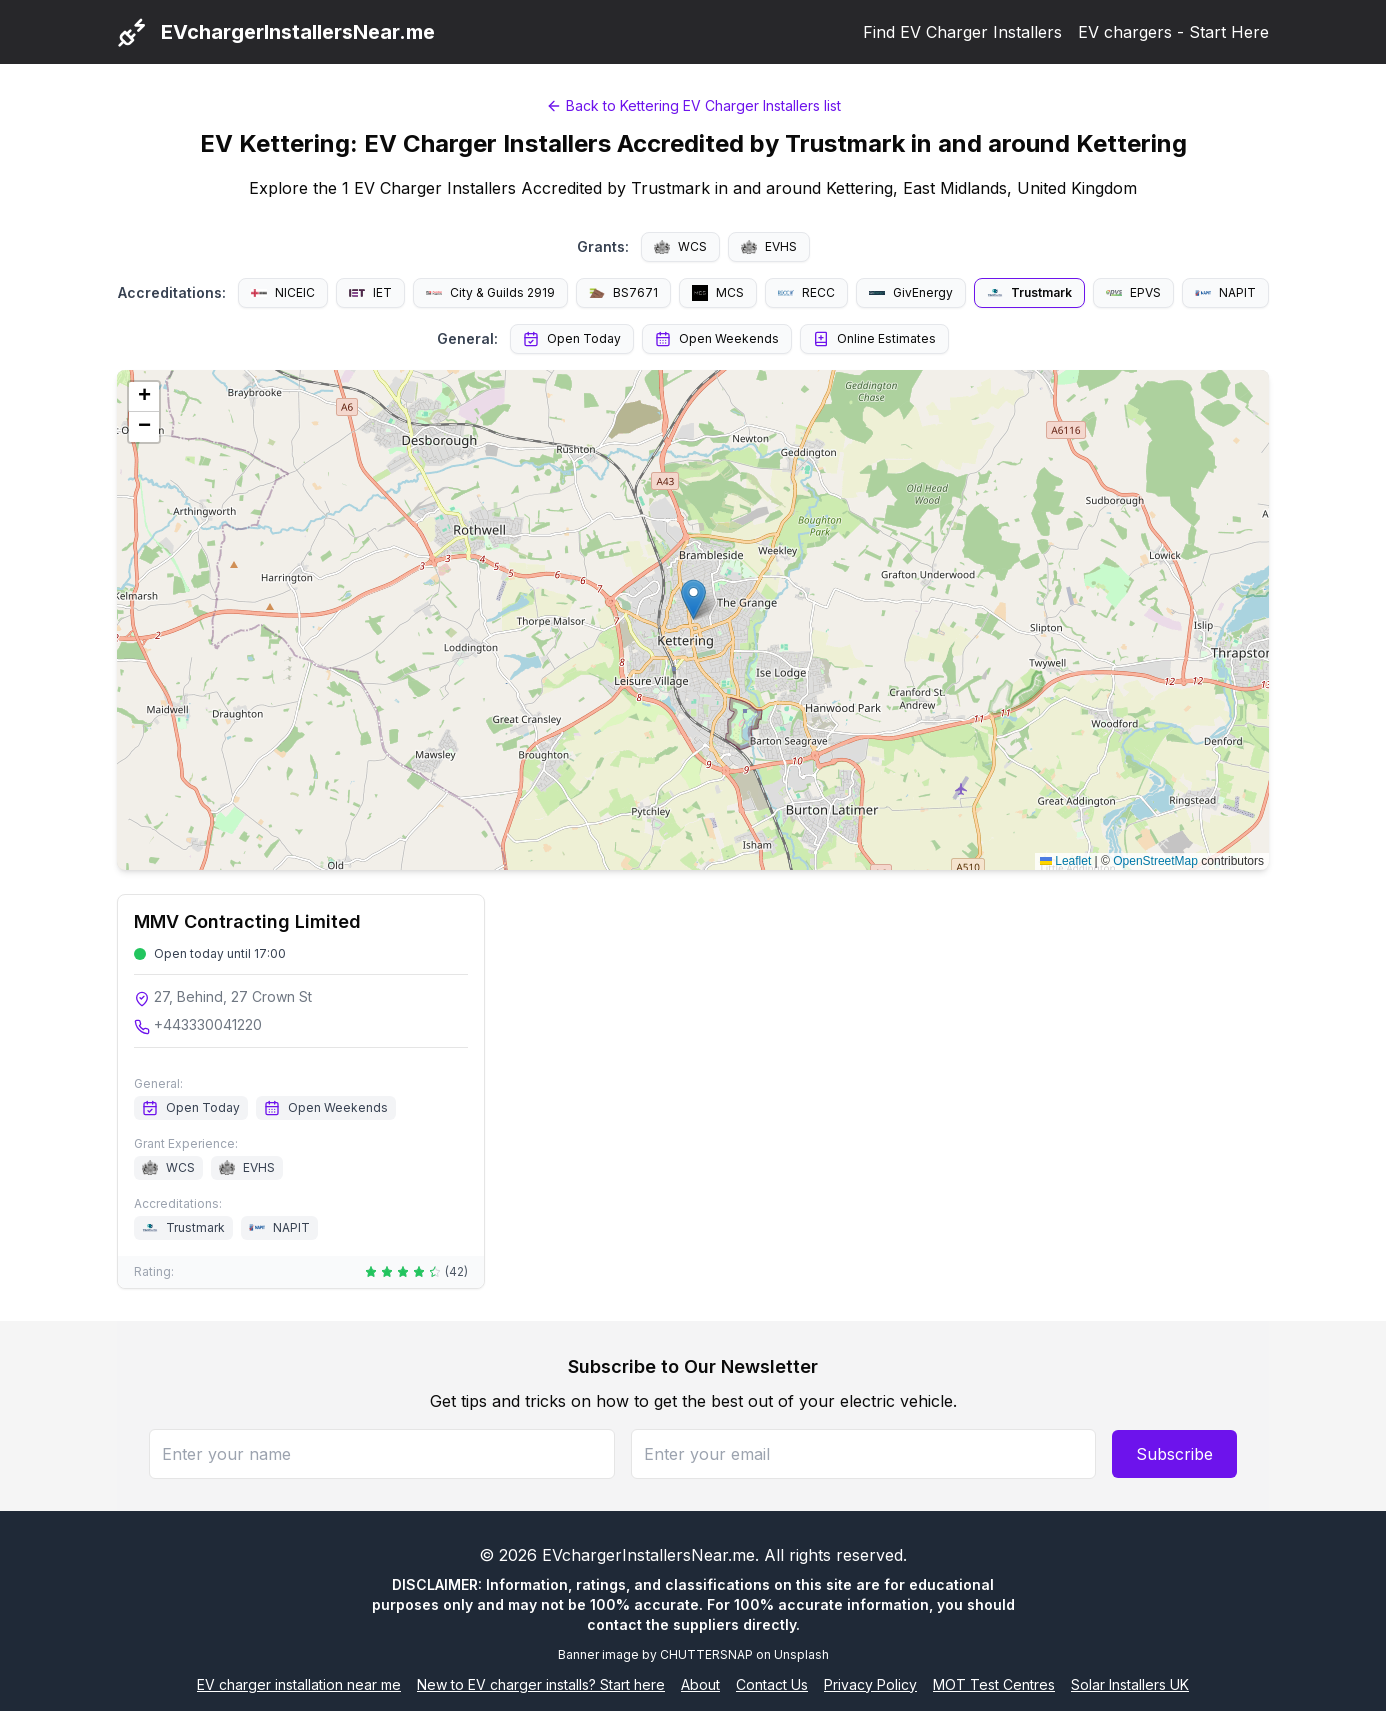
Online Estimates (874, 339)
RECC (806, 292)
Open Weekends (717, 339)
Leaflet (1065, 861)
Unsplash (801, 1654)
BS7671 (623, 292)
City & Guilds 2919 (490, 292)
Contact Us (772, 1684)
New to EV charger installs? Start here (541, 1684)
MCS (718, 293)
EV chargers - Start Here (1173, 32)
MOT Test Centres (994, 1684)
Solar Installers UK (1130, 1684)
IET (370, 292)
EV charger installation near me (299, 1684)
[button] (693, 599)
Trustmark (1029, 293)
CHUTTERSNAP (706, 1654)
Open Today (572, 339)
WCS (680, 246)
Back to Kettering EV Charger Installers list (693, 105)
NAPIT (1225, 292)
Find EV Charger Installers (962, 32)
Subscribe (1174, 1454)
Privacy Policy (870, 1684)
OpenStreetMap (1155, 861)
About (700, 1684)
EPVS (1133, 292)
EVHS (769, 246)
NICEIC (283, 292)
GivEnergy (911, 292)
